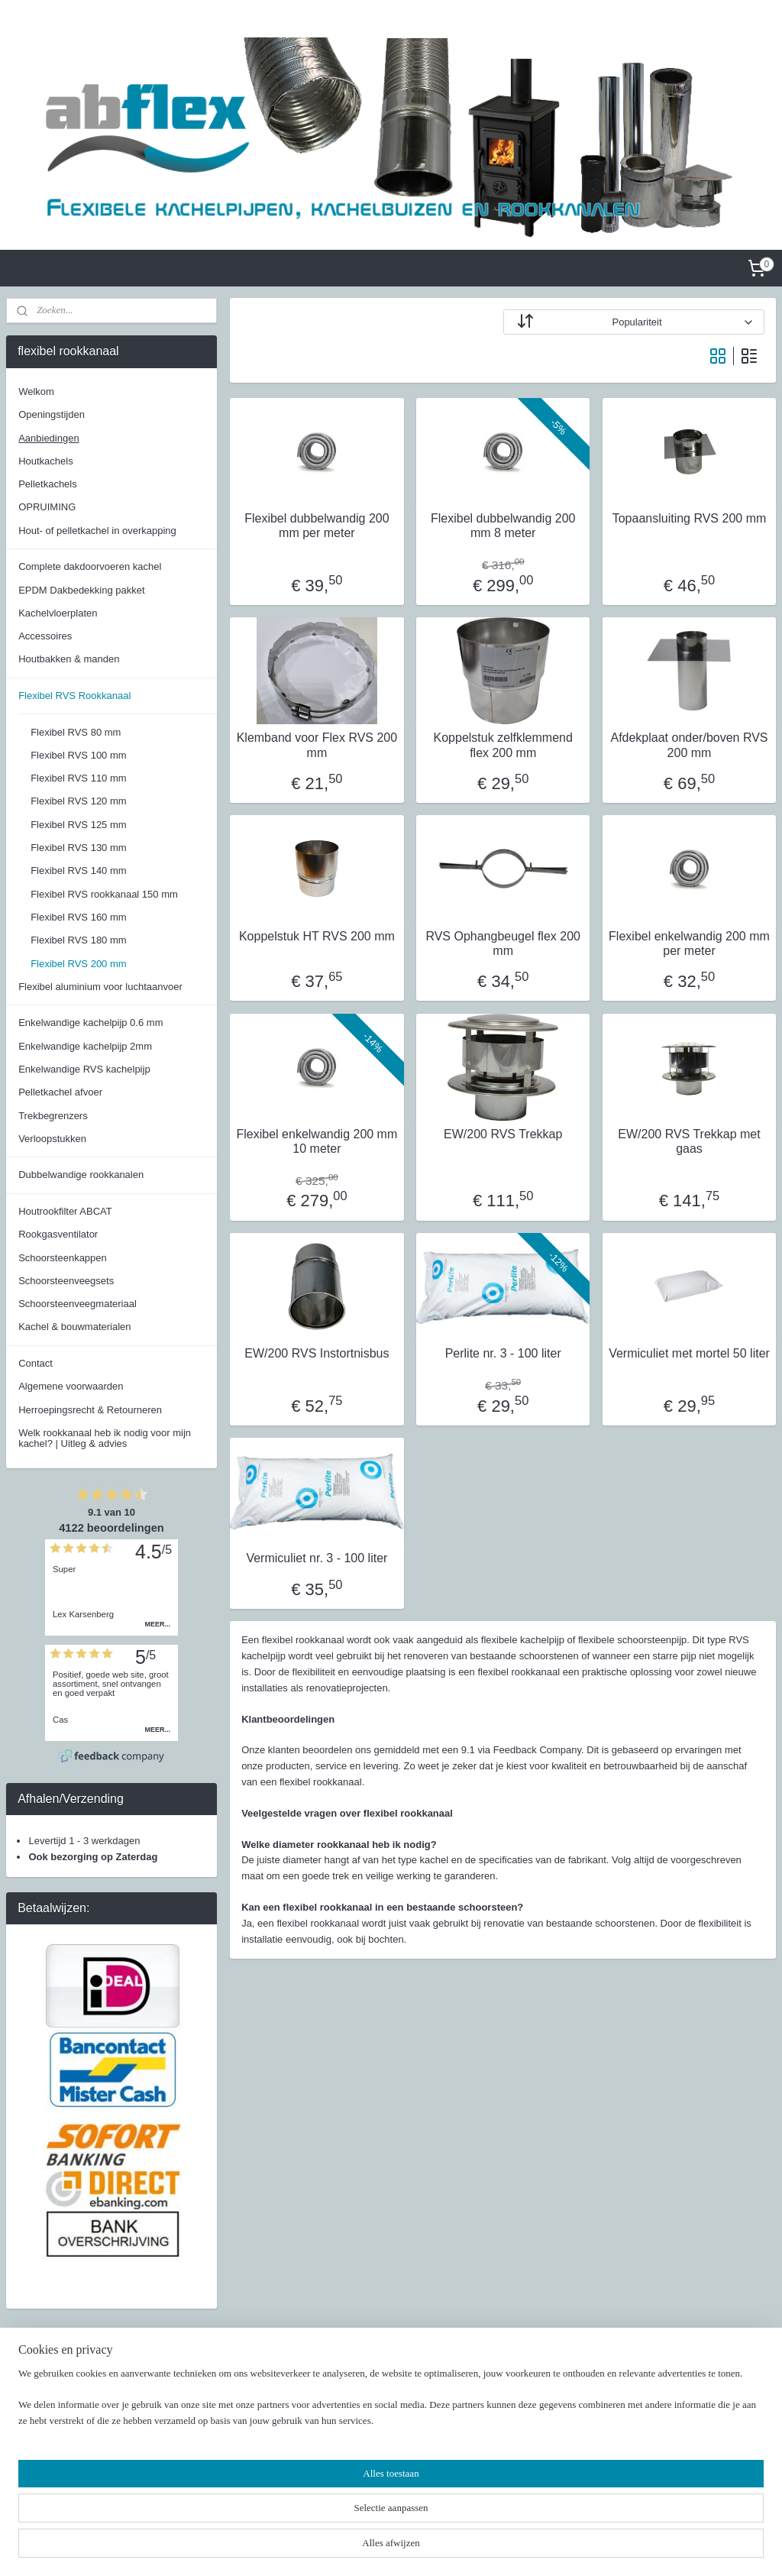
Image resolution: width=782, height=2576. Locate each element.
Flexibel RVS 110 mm (78, 778)
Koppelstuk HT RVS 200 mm (316, 936)
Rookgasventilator (58, 1234)
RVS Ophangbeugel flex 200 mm (502, 943)
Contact (35, 1363)
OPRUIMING (47, 507)
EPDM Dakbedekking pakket (81, 590)
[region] (290, 2519)
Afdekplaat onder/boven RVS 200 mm (688, 745)
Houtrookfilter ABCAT (65, 1211)
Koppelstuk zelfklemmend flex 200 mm (502, 745)
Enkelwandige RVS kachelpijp (84, 1069)
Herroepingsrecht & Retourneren (90, 1410)
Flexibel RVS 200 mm (78, 963)
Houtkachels (45, 461)
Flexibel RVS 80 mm (76, 732)
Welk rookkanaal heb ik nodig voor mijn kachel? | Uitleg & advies (104, 1438)
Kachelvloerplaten (57, 613)
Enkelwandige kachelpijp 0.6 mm (90, 1022)
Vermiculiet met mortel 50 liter (689, 1353)
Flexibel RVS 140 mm (78, 870)
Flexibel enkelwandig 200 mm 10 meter (316, 1141)
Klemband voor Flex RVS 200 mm (316, 745)
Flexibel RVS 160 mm (78, 917)
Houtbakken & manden (68, 659)
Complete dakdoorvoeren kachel (89, 566)
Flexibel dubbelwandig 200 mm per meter (316, 525)
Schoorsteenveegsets (66, 1280)
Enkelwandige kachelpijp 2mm (85, 1046)
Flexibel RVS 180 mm (78, 940)
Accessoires (45, 636)
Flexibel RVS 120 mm (78, 801)
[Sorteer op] (633, 322)
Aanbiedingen (48, 438)
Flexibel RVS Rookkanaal (74, 695)
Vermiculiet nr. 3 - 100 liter (316, 1558)
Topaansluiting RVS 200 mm (689, 518)
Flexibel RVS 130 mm (78, 847)
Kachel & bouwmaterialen (74, 1326)
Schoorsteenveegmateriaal (77, 1303)
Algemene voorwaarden (70, 1386)
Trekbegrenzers (53, 1115)
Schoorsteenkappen (62, 1258)
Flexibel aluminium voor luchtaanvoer (100, 986)
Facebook (549, 2397)
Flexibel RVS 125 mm (78, 824)
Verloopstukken (52, 1138)
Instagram (550, 2413)
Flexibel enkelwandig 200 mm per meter (689, 943)
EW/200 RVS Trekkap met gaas (689, 1141)
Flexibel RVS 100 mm (78, 755)
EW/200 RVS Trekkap (503, 1134)
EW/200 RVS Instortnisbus (316, 1353)
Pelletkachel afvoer (60, 1092)
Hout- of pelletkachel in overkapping (97, 530)
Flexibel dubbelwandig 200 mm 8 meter (503, 525)
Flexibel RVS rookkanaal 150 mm (104, 894)
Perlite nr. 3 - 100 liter (502, 1353)
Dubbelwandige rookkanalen (81, 1174)
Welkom (36, 391)
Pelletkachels (47, 484)
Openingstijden (51, 414)
